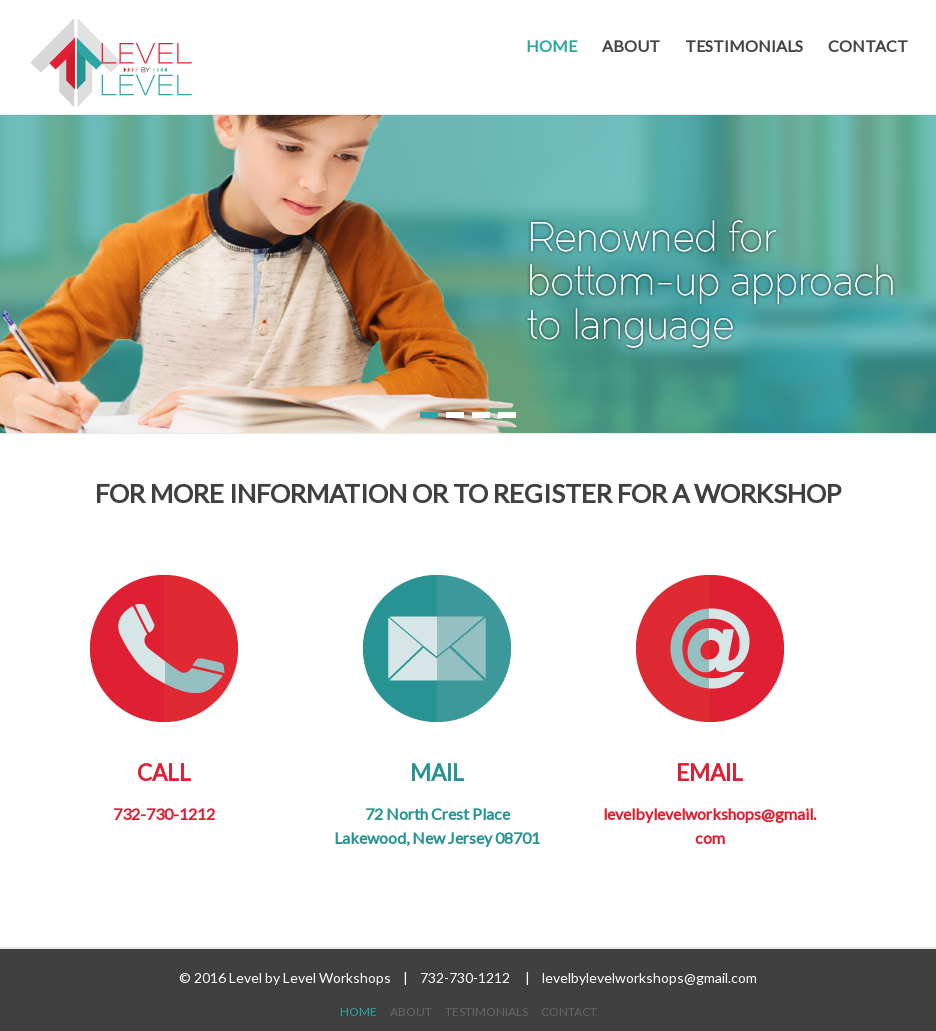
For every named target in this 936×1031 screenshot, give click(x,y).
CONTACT (868, 45)
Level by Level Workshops (311, 977)
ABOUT (631, 45)
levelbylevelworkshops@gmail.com (649, 977)
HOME (551, 45)
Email (710, 680)
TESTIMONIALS (744, 45)
